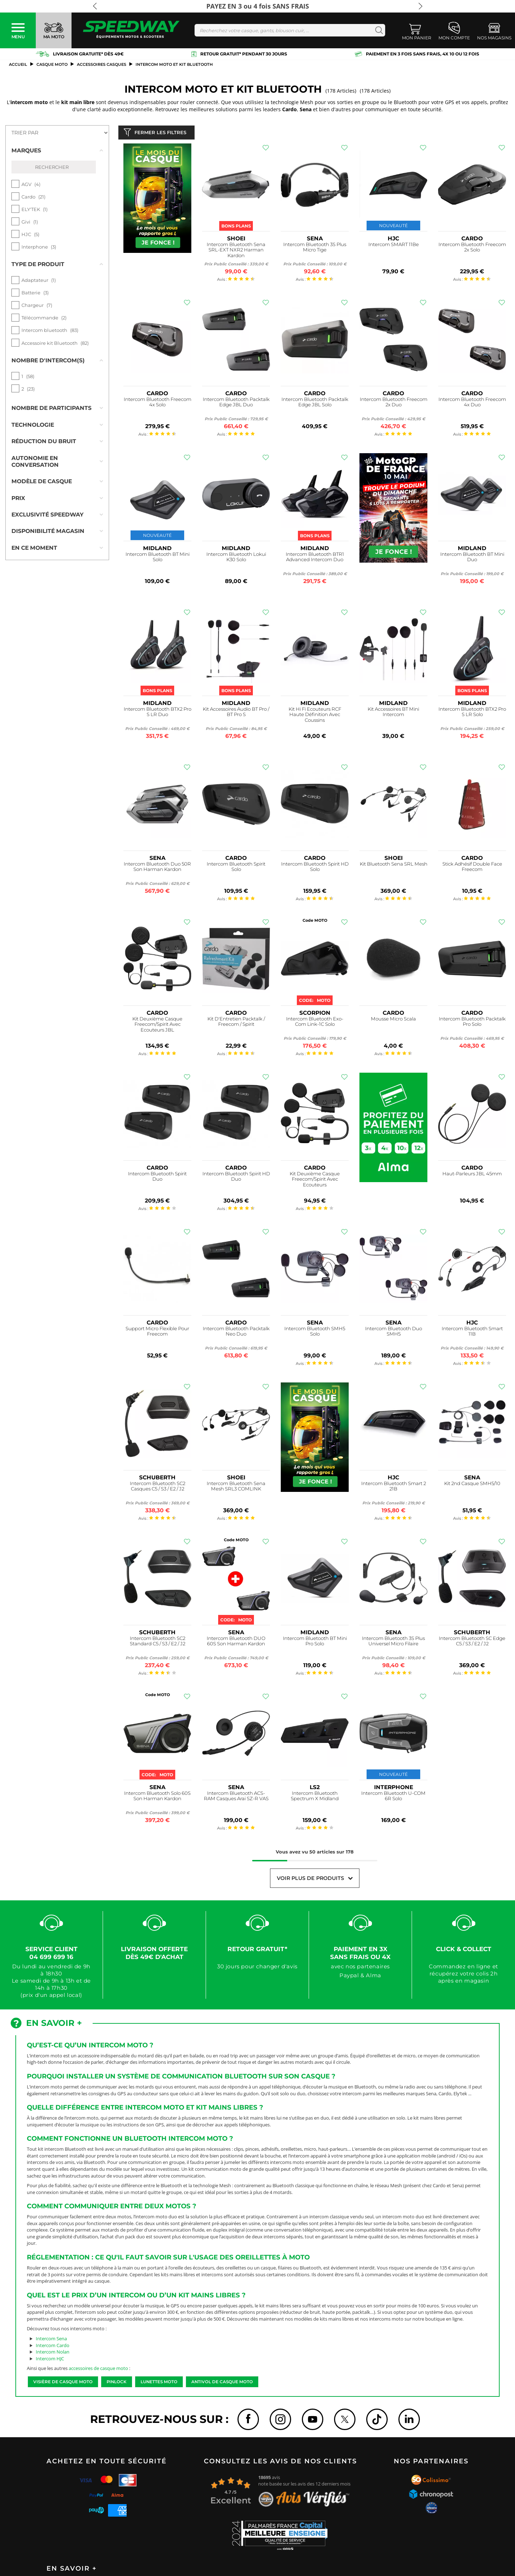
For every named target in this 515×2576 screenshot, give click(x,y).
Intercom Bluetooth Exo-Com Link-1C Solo (314, 1023)
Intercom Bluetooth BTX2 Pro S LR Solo (472, 713)
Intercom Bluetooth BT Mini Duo (472, 558)
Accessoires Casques (101, 64)
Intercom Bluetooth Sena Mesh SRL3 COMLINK (236, 1487)
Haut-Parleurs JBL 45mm (472, 1175)
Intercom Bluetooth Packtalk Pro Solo (472, 1023)
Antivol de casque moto (222, 2383)
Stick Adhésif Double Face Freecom (472, 868)
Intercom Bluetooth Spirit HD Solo (315, 868)
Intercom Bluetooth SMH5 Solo (314, 1332)
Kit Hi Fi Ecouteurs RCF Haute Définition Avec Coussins (315, 716)
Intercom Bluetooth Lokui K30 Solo (236, 558)
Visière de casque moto (63, 2383)
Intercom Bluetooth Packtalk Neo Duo (236, 1332)
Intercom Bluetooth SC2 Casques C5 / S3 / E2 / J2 (157, 1487)
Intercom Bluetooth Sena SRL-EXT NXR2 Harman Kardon (236, 251)
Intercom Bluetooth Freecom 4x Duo (472, 403)
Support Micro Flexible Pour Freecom (157, 1332)
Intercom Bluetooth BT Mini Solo (158, 558)
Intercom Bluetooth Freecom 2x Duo (393, 403)
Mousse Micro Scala (393, 1020)
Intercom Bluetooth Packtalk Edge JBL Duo (236, 403)
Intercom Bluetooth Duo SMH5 (393, 1332)
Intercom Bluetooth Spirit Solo (236, 868)
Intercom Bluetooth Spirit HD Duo (236, 1178)
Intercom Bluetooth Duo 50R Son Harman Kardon (157, 868)
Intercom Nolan (52, 2353)
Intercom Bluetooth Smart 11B (472, 1332)
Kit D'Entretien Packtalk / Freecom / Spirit (236, 1023)
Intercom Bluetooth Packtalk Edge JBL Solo (314, 403)
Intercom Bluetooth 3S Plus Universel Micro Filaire (393, 1642)
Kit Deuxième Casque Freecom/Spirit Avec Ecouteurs (315, 1180)
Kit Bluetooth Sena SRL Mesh (393, 865)
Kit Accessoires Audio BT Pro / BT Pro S (236, 713)
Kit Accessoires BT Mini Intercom (393, 713)
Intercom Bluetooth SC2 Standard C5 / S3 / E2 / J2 (157, 1642)
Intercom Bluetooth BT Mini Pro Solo (315, 1642)
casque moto (52, 64)
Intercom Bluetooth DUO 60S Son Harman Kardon (236, 1642)
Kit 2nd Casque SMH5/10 (472, 1485)
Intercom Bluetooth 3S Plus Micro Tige (314, 248)
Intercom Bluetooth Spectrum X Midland (315, 1797)
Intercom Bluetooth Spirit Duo (157, 1178)
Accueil (18, 64)
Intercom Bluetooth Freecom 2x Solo (472, 248)
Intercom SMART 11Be (393, 246)
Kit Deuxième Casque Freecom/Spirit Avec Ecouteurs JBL (157, 1026)
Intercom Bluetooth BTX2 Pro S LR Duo (157, 713)
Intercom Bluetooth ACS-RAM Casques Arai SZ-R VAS (236, 1797)
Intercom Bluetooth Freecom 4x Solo (157, 403)
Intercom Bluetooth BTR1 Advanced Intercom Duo (315, 558)
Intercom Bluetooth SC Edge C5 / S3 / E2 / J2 (472, 1642)
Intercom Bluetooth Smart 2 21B (393, 1487)
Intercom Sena (51, 2340)
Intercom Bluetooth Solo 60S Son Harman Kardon (157, 1797)
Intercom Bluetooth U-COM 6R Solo (393, 1797)
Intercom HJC (50, 2360)
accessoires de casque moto (98, 2370)
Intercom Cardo (52, 2347)
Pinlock (117, 2383)
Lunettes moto (159, 2383)
